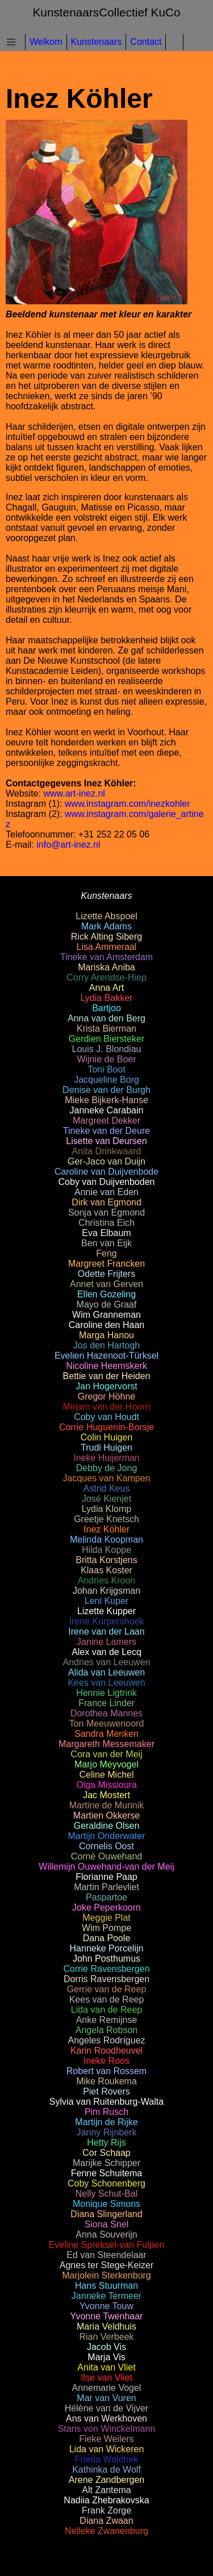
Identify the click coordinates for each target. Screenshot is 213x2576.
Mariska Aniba (106, 967)
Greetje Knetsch (106, 1519)
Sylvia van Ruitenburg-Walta (106, 2101)
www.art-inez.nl (74, 793)
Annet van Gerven (106, 1284)
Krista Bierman (106, 1028)
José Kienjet (106, 1498)
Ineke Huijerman (106, 1458)
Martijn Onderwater (106, 1836)
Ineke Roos (106, 2061)
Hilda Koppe (106, 1550)
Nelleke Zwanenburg (106, 2531)
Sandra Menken (106, 1734)
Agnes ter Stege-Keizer (106, 2265)
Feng (106, 1253)
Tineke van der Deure (106, 1131)
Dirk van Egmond (106, 1202)
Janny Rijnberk (107, 2132)
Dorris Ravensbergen (106, 1979)
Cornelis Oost (106, 1846)
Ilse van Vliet (106, 2377)
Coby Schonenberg (106, 2183)
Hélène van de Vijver (106, 2408)
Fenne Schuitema (106, 2173)
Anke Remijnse (106, 2020)
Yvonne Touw (106, 2306)
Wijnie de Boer (106, 1059)
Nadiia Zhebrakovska (106, 2500)
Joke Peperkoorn (106, 1907)
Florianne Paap (106, 1877)
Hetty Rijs (106, 2142)
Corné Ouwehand (106, 1856)
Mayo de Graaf (107, 1304)
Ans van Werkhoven (106, 2418)
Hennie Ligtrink (106, 1693)
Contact (145, 42)
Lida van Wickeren (106, 2449)
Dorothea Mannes (106, 1713)
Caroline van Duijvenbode (106, 1171)
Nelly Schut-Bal (106, 2193)
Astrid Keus (106, 1488)
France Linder (106, 1703)
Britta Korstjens (106, 1560)
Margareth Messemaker (106, 1744)
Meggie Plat (106, 1917)
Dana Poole (107, 1938)
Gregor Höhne (106, 1396)
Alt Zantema (106, 2490)
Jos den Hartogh (106, 1345)
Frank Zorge (106, 2510)
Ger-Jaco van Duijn (106, 1161)
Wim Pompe (106, 1928)
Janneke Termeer (106, 2296)
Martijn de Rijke (106, 2122)
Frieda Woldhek (107, 2459)
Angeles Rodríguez (106, 2040)
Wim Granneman (106, 1315)
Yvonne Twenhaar (106, 2316)
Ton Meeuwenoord (106, 1723)
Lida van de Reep (106, 2009)
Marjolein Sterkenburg (106, 2275)
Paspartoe (106, 1897)
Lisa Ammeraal (107, 947)
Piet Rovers (106, 2091)
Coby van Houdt (106, 1417)
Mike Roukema (106, 2081)
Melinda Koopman (106, 1539)
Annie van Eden (106, 1192)
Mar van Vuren (106, 2398)
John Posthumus (106, 1958)
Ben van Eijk (106, 1243)
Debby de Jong (106, 1468)
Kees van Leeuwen (106, 1682)
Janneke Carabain (107, 1110)
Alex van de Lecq (106, 1652)
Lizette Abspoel (106, 916)
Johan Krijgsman (106, 1590)
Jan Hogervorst (106, 1386)
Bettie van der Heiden (107, 1376)
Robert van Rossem (106, 2071)
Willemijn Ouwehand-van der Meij (106, 1866)
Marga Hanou (106, 1335)
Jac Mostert (106, 1795)
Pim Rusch (106, 2112)
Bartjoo (106, 1008)
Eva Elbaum (106, 1233)
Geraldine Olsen (107, 1826)
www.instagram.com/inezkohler (127, 804)
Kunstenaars (96, 42)
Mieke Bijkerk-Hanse (106, 1100)
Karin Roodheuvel (106, 2050)
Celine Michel (106, 1774)
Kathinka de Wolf (106, 2469)
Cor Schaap (106, 2153)
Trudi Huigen (106, 1447)
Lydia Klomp (106, 1509)
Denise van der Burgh (106, 1090)
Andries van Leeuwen (107, 1662)
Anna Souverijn (106, 2234)
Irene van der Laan (106, 1631)
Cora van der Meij (106, 1754)
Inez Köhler (106, 1529)
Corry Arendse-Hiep (106, 977)
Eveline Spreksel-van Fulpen (107, 2245)
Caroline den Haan (106, 1325)
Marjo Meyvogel (106, 1764)
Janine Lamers (106, 1642)
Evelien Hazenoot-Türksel (106, 1355)
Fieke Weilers (106, 2439)
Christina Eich (106, 1223)
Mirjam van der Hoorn (107, 1406)
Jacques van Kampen (107, 1478)
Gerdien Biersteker (106, 1039)
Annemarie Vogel (106, 2388)
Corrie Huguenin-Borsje (106, 1427)
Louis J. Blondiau (106, 1049)
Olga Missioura (106, 1785)
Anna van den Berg (106, 1018)
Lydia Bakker (107, 998)
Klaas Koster (106, 1570)
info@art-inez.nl (68, 844)
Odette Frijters (106, 1274)
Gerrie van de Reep (107, 1989)
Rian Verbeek (106, 2337)
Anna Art (106, 987)
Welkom (46, 42)
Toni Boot (106, 1069)
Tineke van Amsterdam (106, 957)
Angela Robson (106, 2030)
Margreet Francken (106, 1263)
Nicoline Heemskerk (106, 1366)
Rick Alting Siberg (106, 936)
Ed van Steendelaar (106, 2255)
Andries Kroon (106, 1580)
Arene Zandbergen (106, 2480)
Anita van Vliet (106, 2367)
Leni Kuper (106, 1601)
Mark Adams (106, 926)
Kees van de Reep (106, 1999)
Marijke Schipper (106, 2163)
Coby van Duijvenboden (107, 1182)
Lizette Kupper (106, 1611)
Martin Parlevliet (106, 1887)
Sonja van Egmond (106, 1212)
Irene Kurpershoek (106, 1621)
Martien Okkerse (106, 1815)
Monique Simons (106, 2204)
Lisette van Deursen (106, 1141)
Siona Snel (106, 2224)
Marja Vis (106, 2357)
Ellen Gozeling (106, 1294)
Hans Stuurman (106, 2285)
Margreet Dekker (106, 1120)
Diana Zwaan (106, 2520)
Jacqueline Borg (106, 1079)
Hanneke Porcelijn (107, 1948)
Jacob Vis (106, 2347)
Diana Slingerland (106, 2214)
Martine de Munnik (106, 1805)
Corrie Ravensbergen (106, 1969)
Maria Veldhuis (106, 2326)
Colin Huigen (107, 1437)
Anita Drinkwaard (106, 1151)
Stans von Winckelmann (107, 2428)
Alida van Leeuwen (106, 1672)
